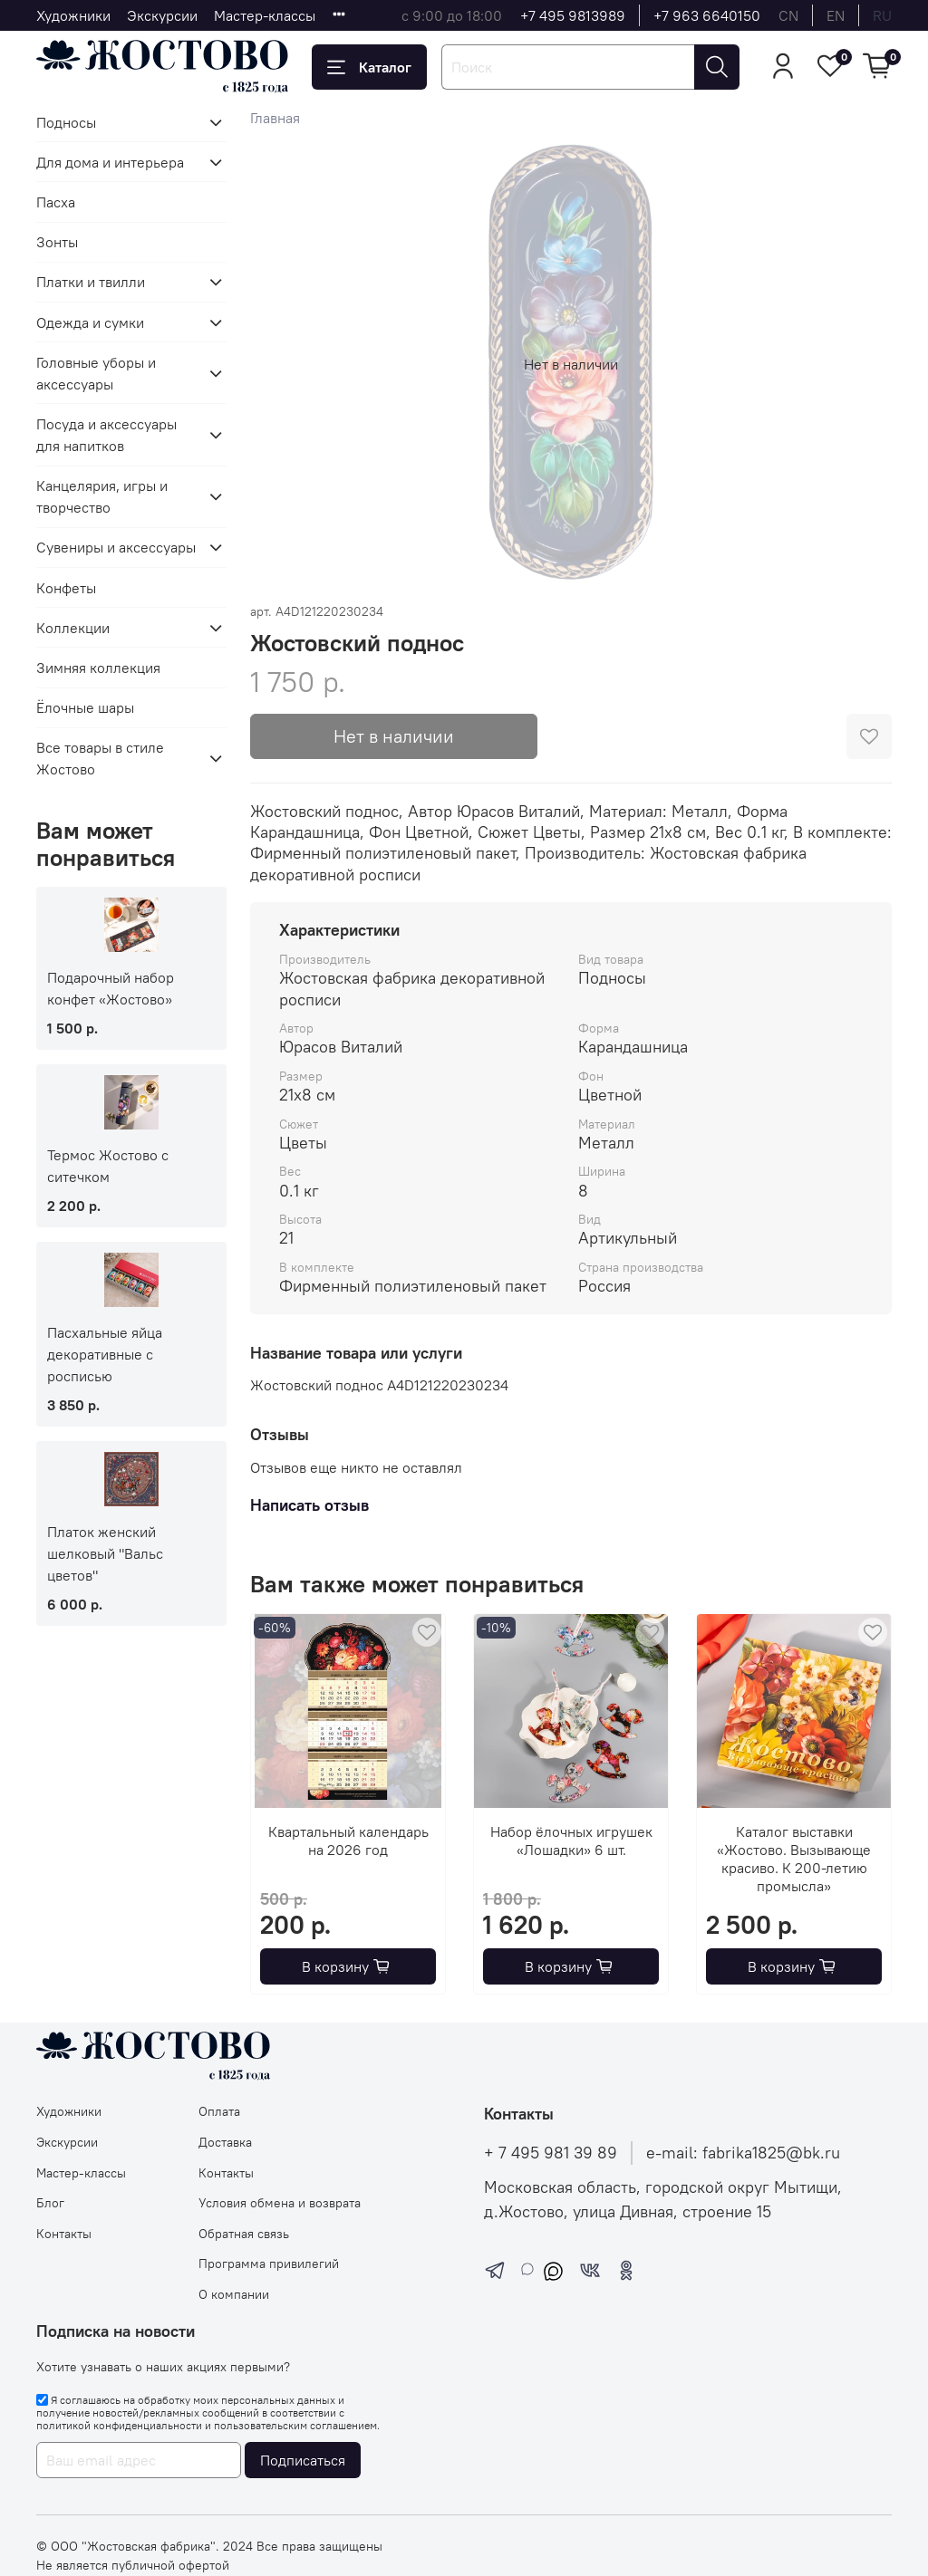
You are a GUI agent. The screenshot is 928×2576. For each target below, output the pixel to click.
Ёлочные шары (85, 707)
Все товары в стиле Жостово (100, 758)
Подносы (66, 122)
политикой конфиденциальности (119, 2425)
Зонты (57, 242)
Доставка (225, 2142)
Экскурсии (162, 15)
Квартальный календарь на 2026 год (347, 1840)
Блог (50, 2203)
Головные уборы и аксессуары (96, 373)
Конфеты (66, 588)
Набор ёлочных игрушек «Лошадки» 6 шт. (570, 1840)
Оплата (219, 2111)
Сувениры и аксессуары (116, 547)
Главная (275, 118)
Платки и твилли (90, 282)
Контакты (64, 2233)
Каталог (369, 67)
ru (882, 15)
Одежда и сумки (90, 322)
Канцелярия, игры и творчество (102, 496)
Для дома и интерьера (110, 162)
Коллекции (73, 628)
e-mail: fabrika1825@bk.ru (743, 2153)
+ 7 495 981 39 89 (550, 2153)
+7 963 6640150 (706, 15)
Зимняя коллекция (98, 667)
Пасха (55, 202)
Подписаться (302, 2460)
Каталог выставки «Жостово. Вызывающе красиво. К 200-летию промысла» (794, 1858)
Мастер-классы (264, 15)
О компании (233, 2294)
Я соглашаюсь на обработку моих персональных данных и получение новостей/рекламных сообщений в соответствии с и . (208, 2413)
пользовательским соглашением (295, 2425)
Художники (73, 15)
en (835, 15)
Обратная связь (243, 2233)
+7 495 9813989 (572, 15)
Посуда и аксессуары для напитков (106, 435)
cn (788, 15)
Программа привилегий (268, 2263)
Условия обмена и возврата (279, 2203)
